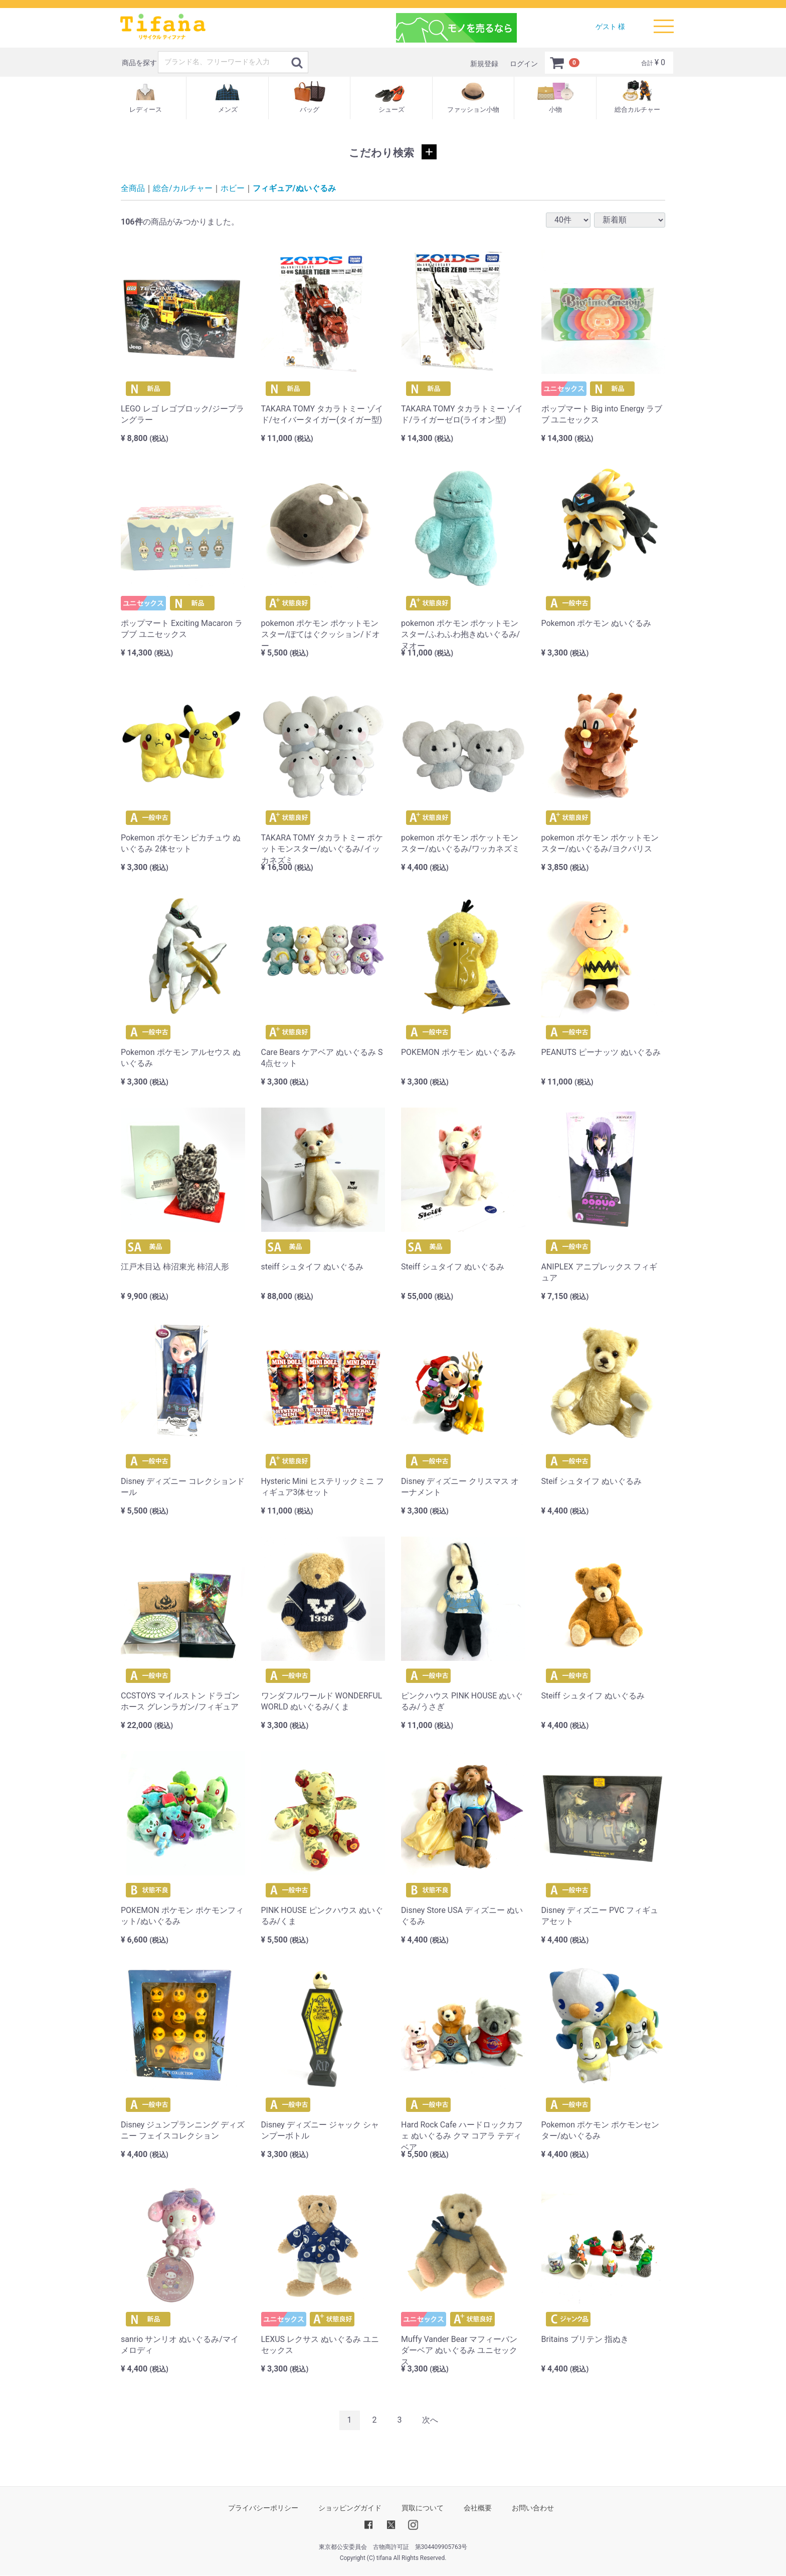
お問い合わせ (533, 2508)
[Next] (430, 2420)
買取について (423, 2508)
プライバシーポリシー (263, 2508)
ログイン (524, 64)
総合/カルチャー (183, 188)
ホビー (233, 188)
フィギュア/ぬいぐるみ (294, 188)
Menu (664, 21)
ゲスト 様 (610, 27)
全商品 (133, 188)
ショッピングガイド (349, 2508)
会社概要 (478, 2508)
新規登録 (484, 64)
